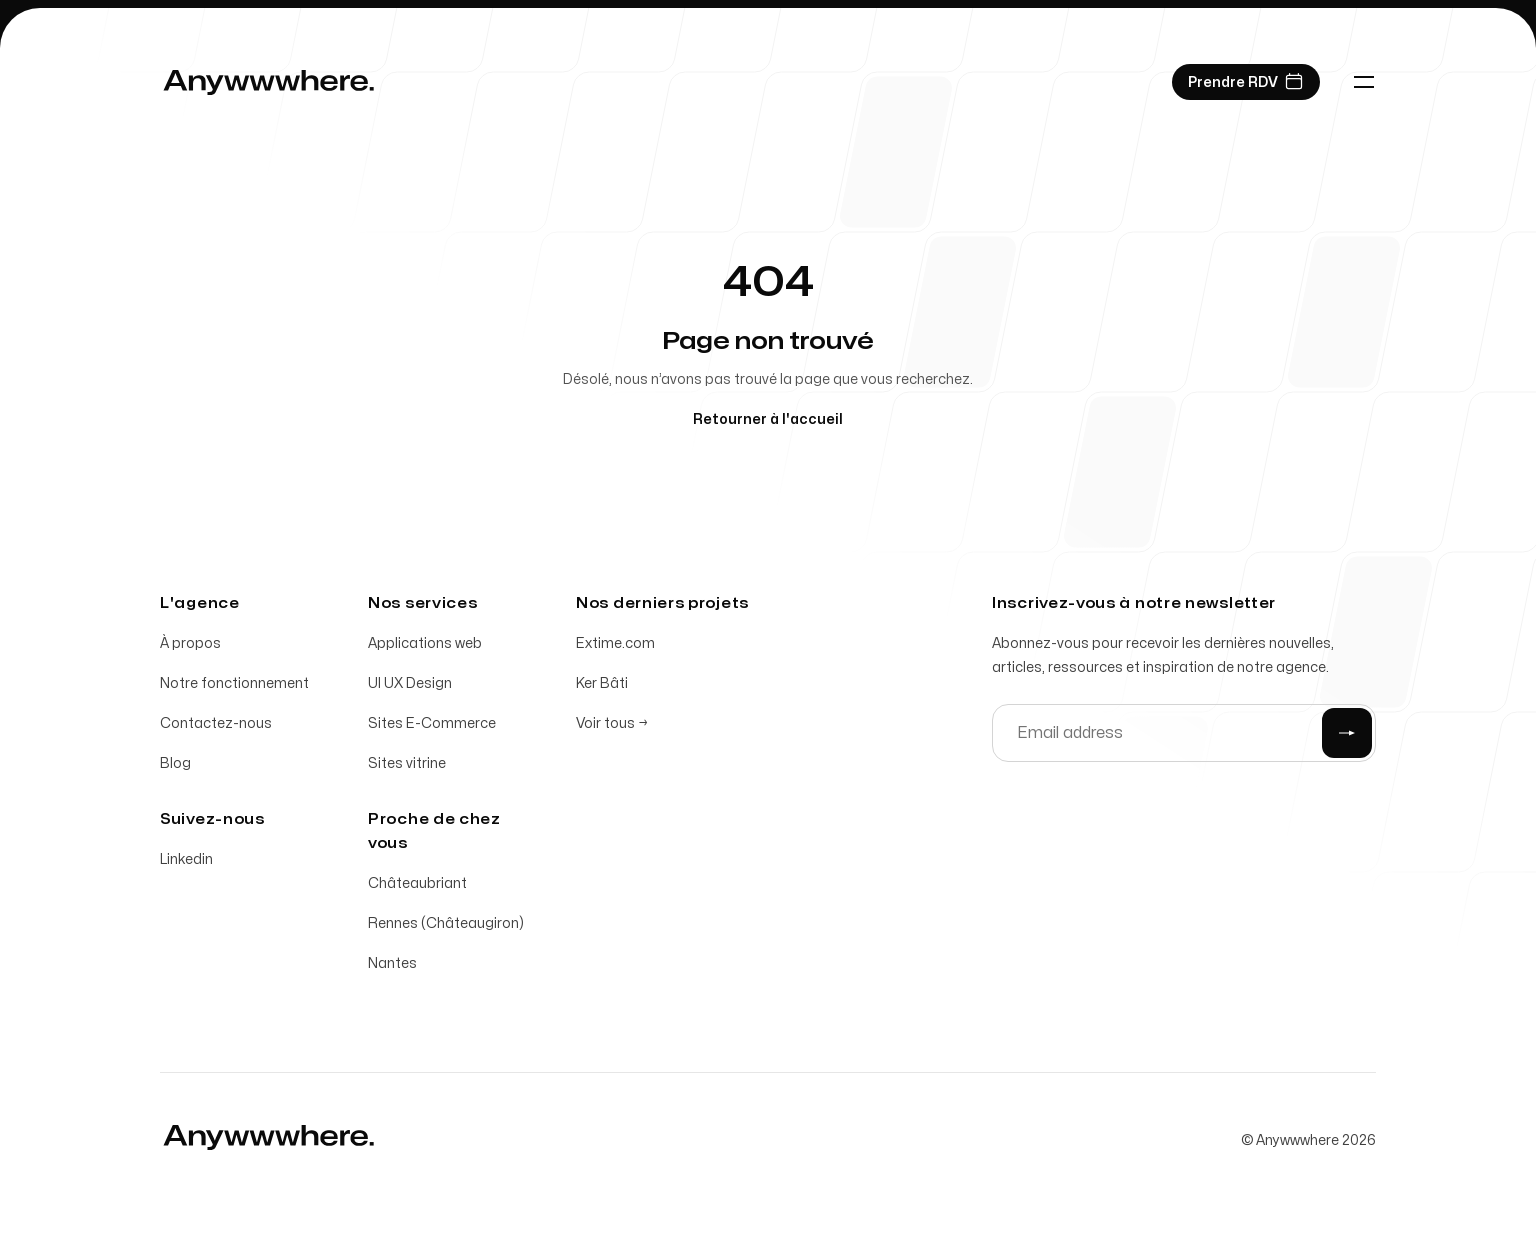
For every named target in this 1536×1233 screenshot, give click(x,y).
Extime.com (615, 643)
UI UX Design (410, 683)
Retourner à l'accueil (768, 419)
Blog (175, 763)
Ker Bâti (602, 683)
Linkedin (186, 859)
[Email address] (1184, 733)
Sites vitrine (407, 763)
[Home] (268, 82)
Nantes (392, 963)
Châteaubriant (417, 883)
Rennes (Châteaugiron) (446, 923)
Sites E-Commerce (432, 723)
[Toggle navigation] (1364, 82)
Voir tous (612, 723)
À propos (190, 643)
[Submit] (1347, 733)
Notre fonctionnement (234, 683)
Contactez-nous (216, 723)
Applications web (425, 643)
